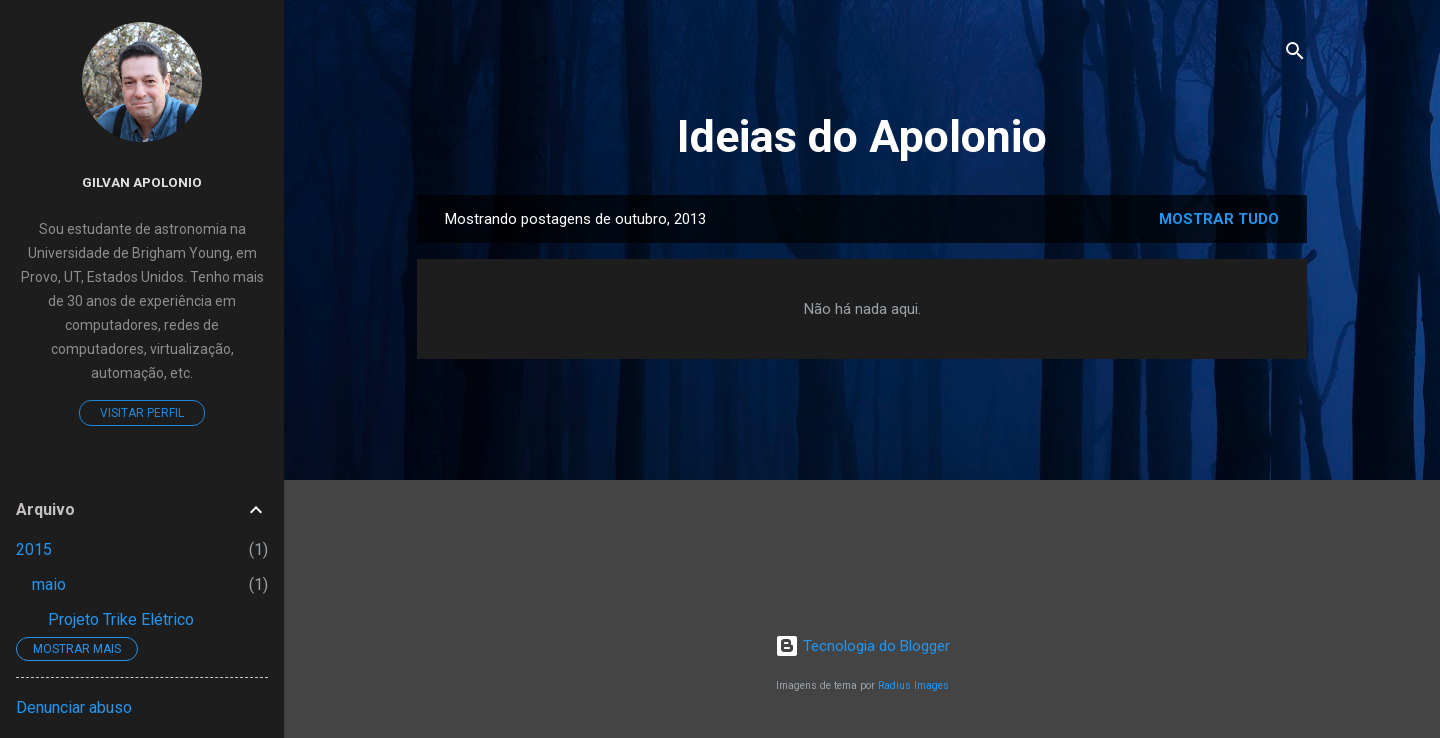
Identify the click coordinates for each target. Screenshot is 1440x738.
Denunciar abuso (74, 707)
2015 (34, 549)
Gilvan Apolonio (142, 182)
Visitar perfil (142, 413)
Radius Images (913, 685)
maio (49, 584)
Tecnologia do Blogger (862, 646)
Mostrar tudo (1219, 219)
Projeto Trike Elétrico (121, 619)
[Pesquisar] (1295, 54)
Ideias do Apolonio (862, 136)
